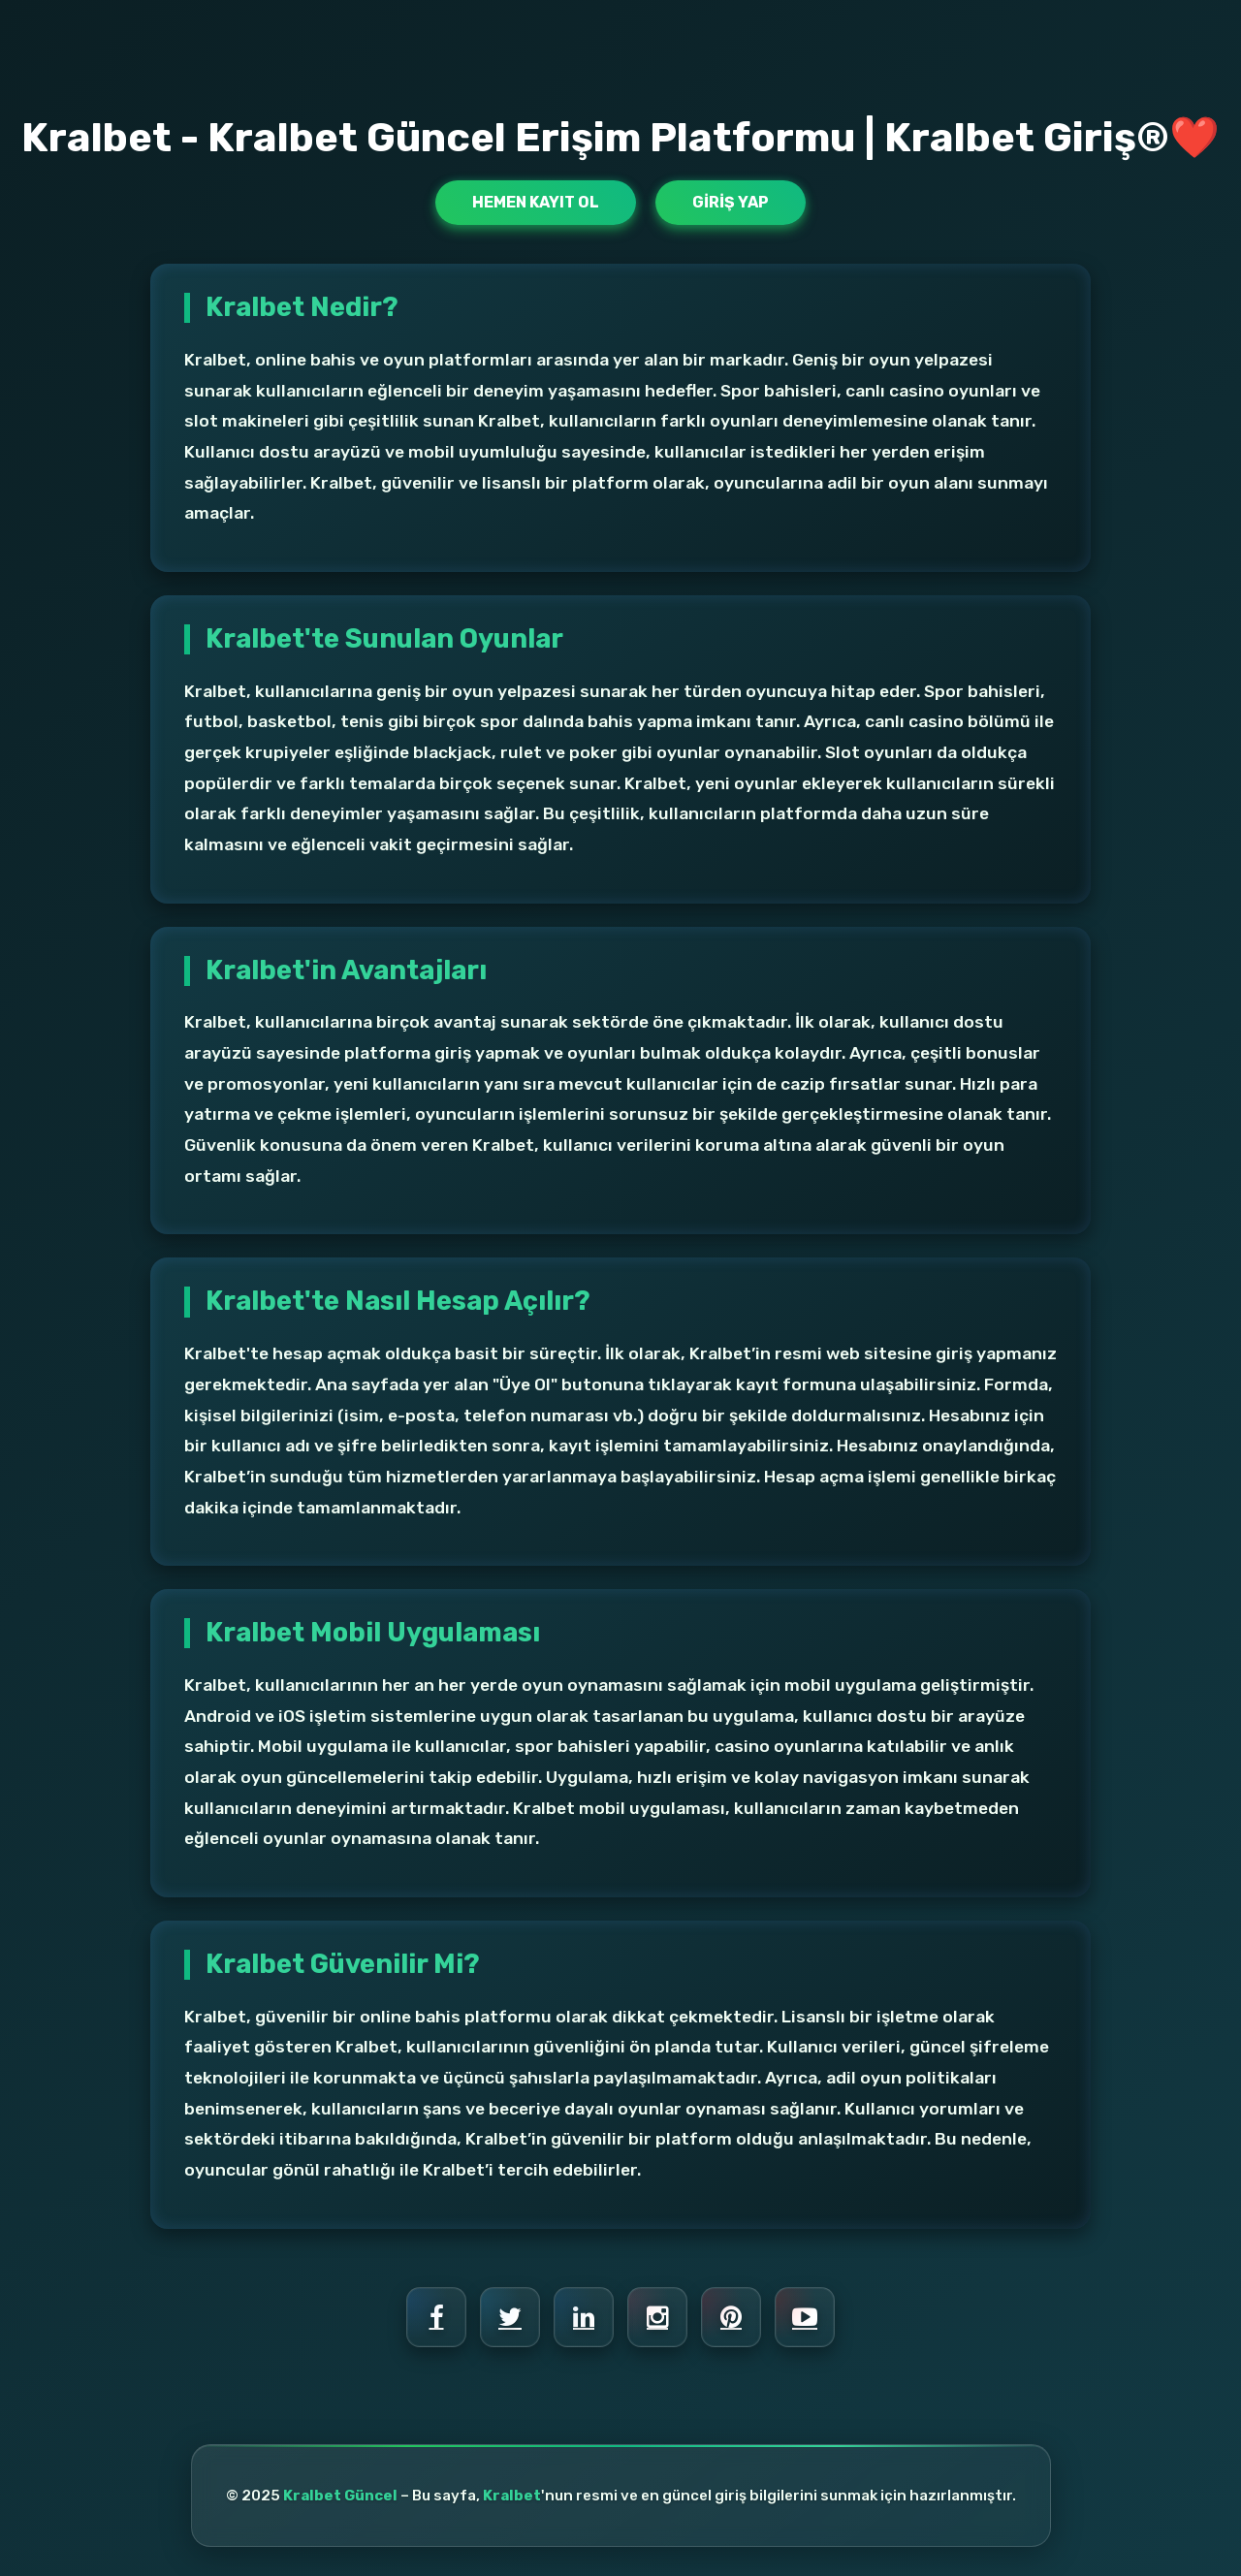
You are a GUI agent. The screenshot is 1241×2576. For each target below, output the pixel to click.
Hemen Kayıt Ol (535, 202)
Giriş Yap (730, 202)
